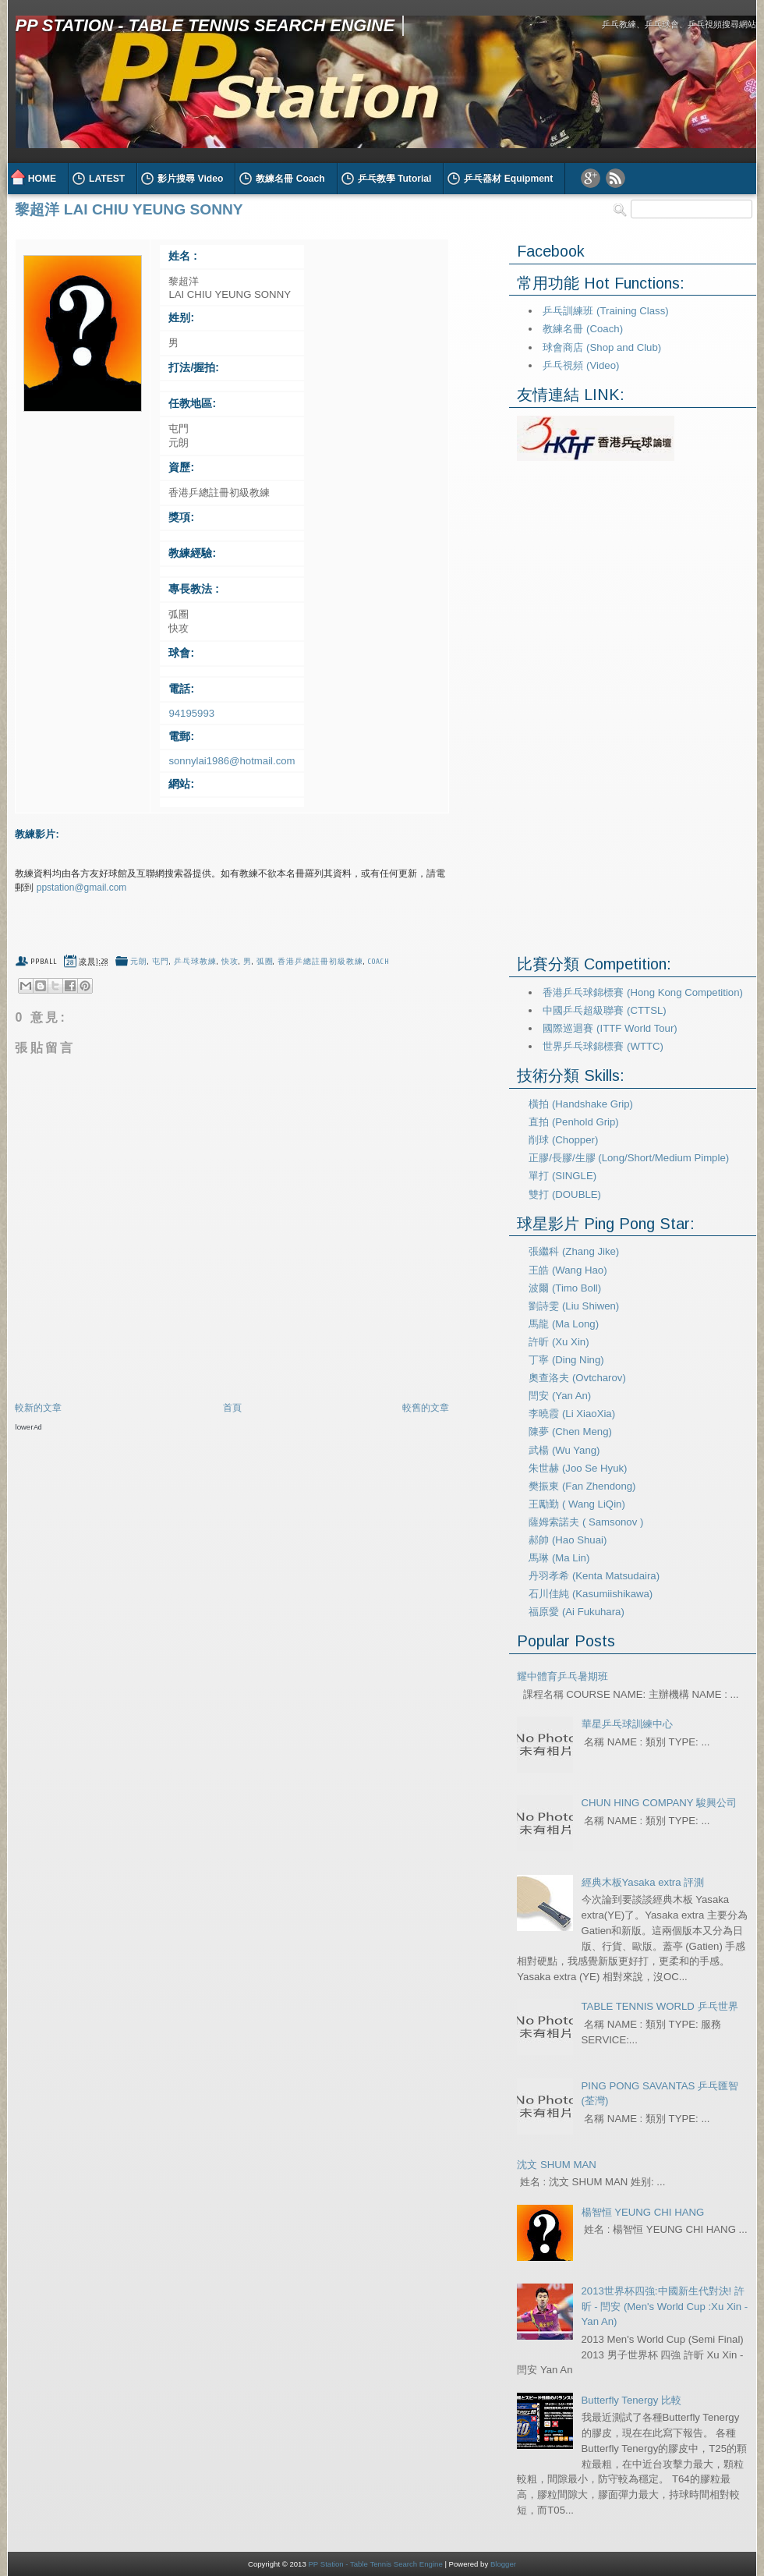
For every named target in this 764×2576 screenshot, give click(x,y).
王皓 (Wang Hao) (568, 1270)
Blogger (503, 2564)
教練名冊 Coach (290, 178)
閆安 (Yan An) (560, 1395)
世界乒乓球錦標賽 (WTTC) (603, 1046)
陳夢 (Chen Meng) (570, 1431)
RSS (615, 178)
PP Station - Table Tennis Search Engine (205, 25)
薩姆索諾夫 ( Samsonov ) (586, 1522)
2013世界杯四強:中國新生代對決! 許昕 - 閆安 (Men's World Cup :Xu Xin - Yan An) (665, 2306)
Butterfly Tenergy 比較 (631, 2400)
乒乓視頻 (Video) (581, 365)
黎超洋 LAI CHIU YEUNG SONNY (128, 209)
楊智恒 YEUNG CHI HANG (643, 2212)
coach (379, 961)
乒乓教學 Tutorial (395, 178)
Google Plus (590, 178)
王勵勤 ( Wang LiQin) (577, 1504)
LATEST (107, 178)
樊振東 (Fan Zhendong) (582, 1486)
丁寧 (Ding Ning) (566, 1360)
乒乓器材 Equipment (508, 178)
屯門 (160, 961)
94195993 (191, 713)
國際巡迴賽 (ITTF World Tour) (610, 1028)
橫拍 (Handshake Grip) (581, 1104)
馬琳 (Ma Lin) (559, 1558)
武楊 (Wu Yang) (564, 1450)
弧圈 (265, 961)
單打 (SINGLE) (562, 1176)
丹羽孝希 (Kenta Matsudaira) (594, 1576)
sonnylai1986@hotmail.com (231, 761)
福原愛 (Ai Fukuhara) (576, 1612)
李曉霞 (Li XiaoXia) (572, 1413)
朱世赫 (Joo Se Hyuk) (578, 1468)
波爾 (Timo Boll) (565, 1288)
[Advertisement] (197, 1462)
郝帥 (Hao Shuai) (568, 1540)
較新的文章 (38, 1407)
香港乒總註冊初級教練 (320, 961)
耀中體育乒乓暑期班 (562, 1676)
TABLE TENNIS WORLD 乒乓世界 (660, 2006)
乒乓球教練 (195, 961)
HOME (42, 178)
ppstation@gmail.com (82, 887)
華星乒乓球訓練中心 (627, 1724)
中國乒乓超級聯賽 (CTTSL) (604, 1010)
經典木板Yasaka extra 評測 (643, 1882)
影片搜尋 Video (190, 178)
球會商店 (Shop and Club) (602, 347)
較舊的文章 (425, 1407)
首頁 (232, 1407)
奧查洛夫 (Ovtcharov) (577, 1378)
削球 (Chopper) (563, 1140)
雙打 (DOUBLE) (565, 1194)
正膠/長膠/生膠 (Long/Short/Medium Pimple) (629, 1158)
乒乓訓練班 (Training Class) (605, 311)
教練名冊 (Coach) (583, 329)
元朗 (138, 961)
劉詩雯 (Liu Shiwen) (574, 1306)
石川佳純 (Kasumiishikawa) (591, 1594)
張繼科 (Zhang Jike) (574, 1251)
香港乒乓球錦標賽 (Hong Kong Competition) (642, 992)
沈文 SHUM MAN (556, 2164)
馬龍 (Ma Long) (564, 1324)
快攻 (230, 961)
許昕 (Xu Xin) (559, 1342)
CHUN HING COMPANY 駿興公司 (659, 1803)
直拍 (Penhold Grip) (573, 1122)
